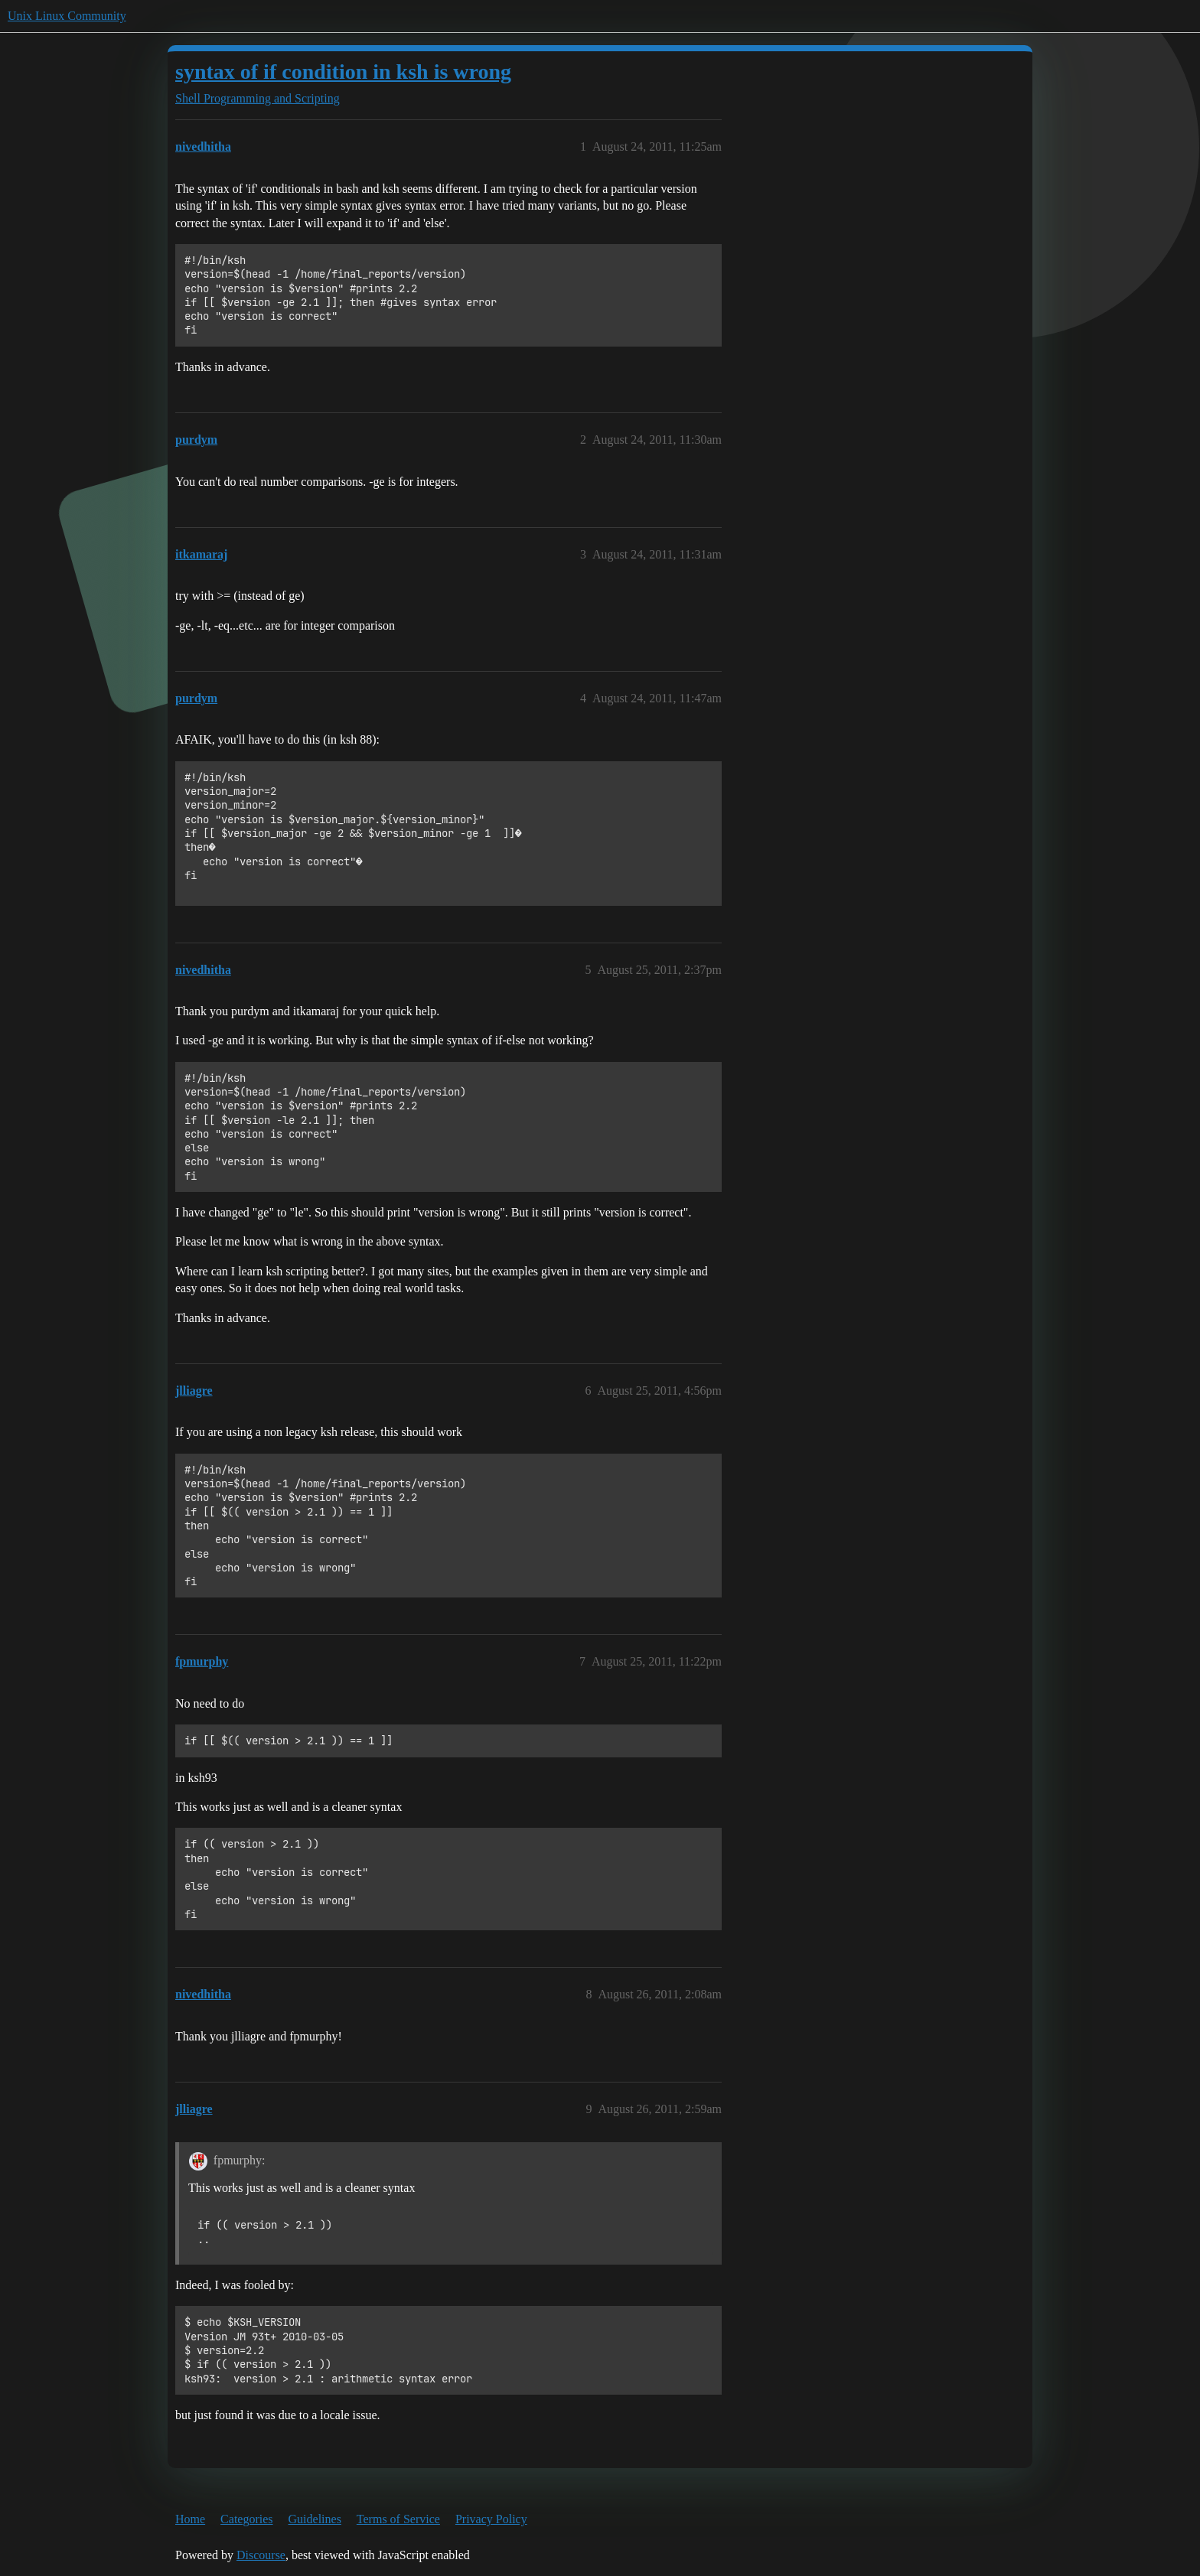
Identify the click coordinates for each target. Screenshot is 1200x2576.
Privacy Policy (491, 2519)
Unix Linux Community (67, 15)
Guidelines (315, 2519)
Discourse (260, 2554)
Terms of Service (398, 2519)
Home (190, 2519)
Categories (246, 2519)
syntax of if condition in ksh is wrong (343, 71)
